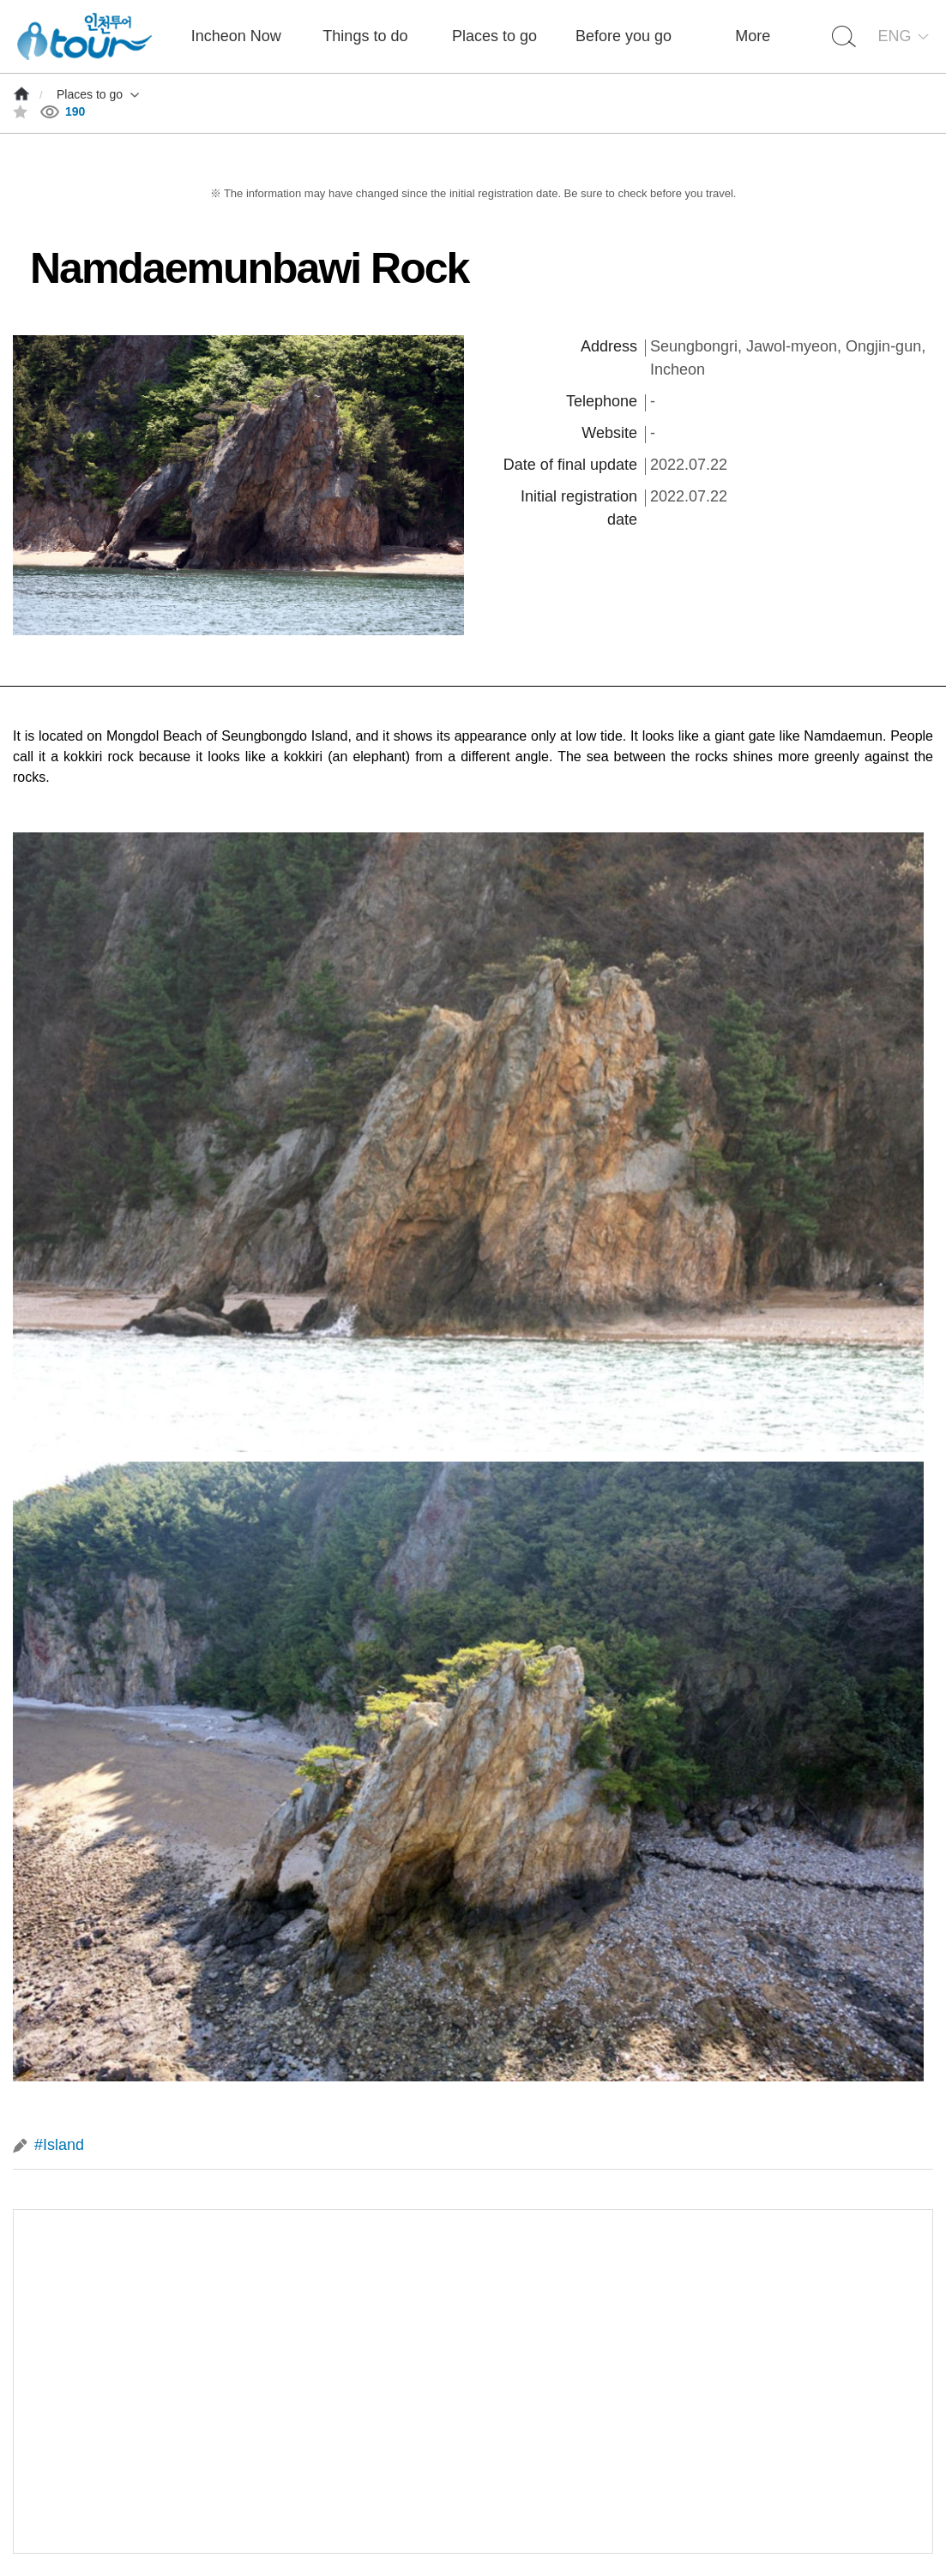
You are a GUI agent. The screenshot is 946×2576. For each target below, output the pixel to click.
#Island (59, 2144)
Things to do (364, 36)
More (752, 36)
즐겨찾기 (20, 112)
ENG (894, 36)
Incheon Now (236, 36)
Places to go (494, 36)
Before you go (623, 36)
